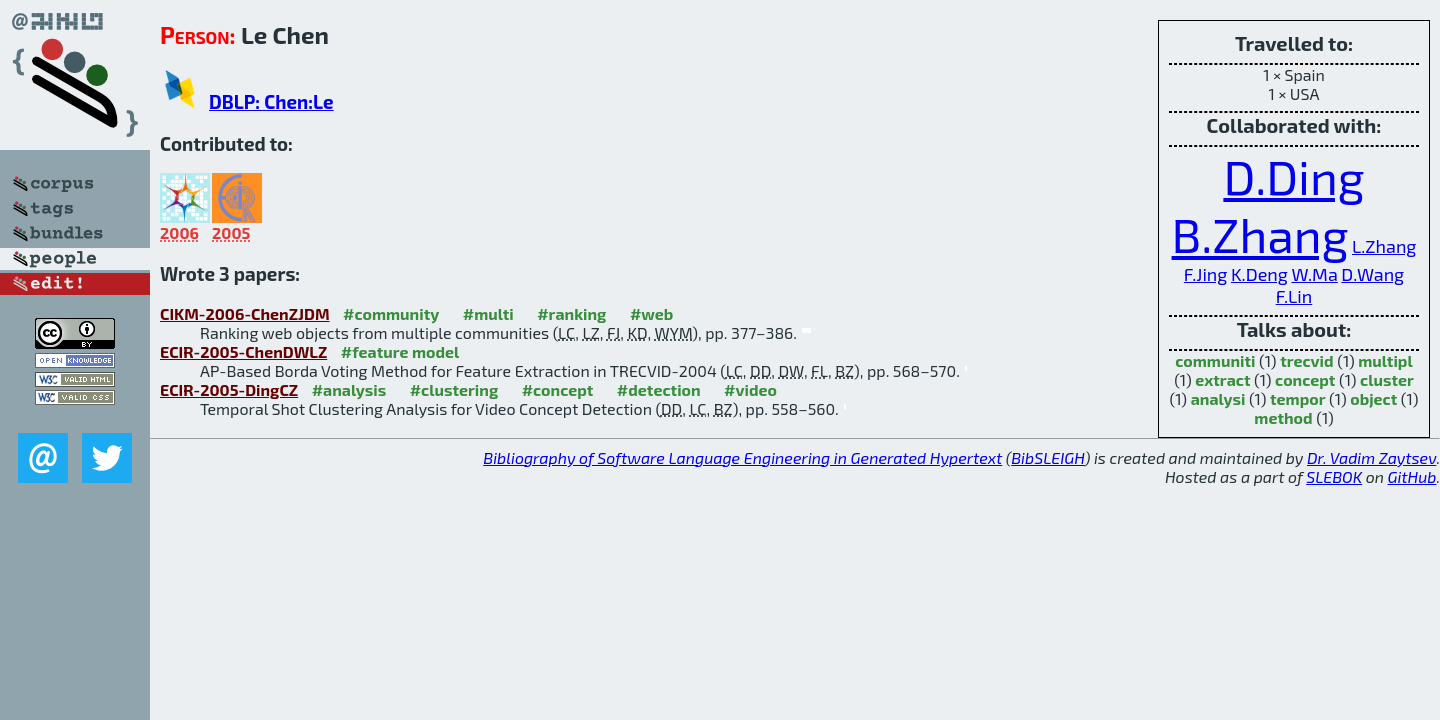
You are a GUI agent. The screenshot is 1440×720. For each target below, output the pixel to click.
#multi (488, 313)
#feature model (400, 351)
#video (750, 389)
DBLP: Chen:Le (271, 101)
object (1373, 398)
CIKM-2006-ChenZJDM (245, 313)
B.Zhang (1260, 234)
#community (391, 313)
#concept (558, 389)
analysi (1218, 398)
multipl (1385, 360)
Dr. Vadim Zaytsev (1371, 457)
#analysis (349, 389)
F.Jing (1206, 274)
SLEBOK (1334, 476)
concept (1305, 379)
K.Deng (1259, 274)
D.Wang (1372, 274)
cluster (1387, 379)
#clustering (454, 389)
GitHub (1412, 476)
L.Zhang (1384, 246)
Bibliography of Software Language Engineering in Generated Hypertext (742, 457)
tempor (1298, 398)
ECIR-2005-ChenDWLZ (243, 351)
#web (651, 313)
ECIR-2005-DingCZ (229, 389)
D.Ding (1293, 176)
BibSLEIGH (1047, 457)
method (1283, 417)
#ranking (571, 313)
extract (1222, 379)
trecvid (1306, 360)
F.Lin (1294, 296)
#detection (659, 389)
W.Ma (1314, 274)
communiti (1215, 360)
